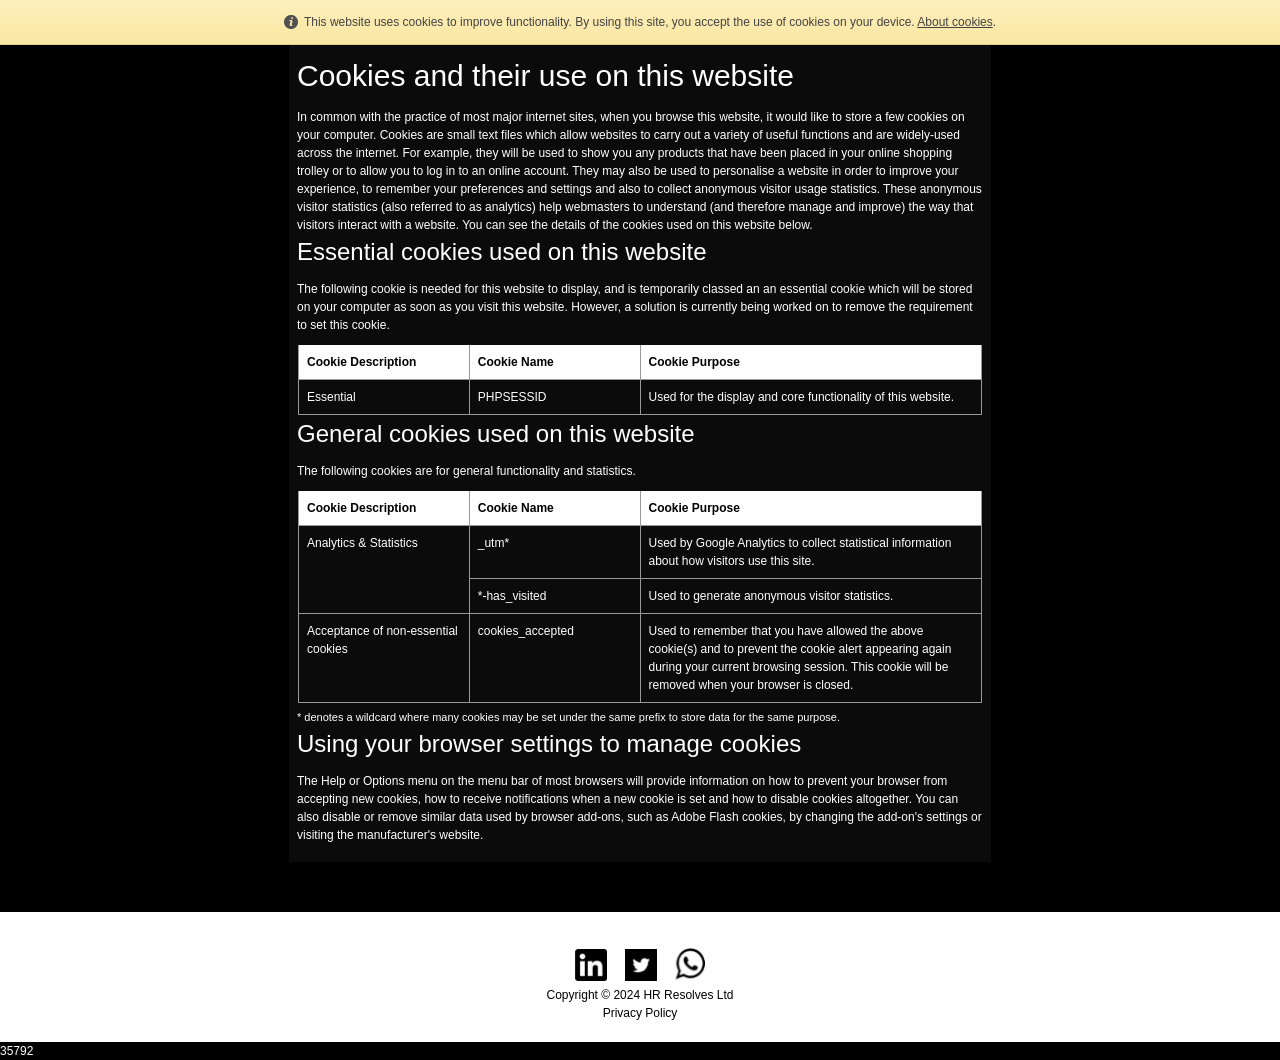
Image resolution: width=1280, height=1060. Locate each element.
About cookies (954, 22)
